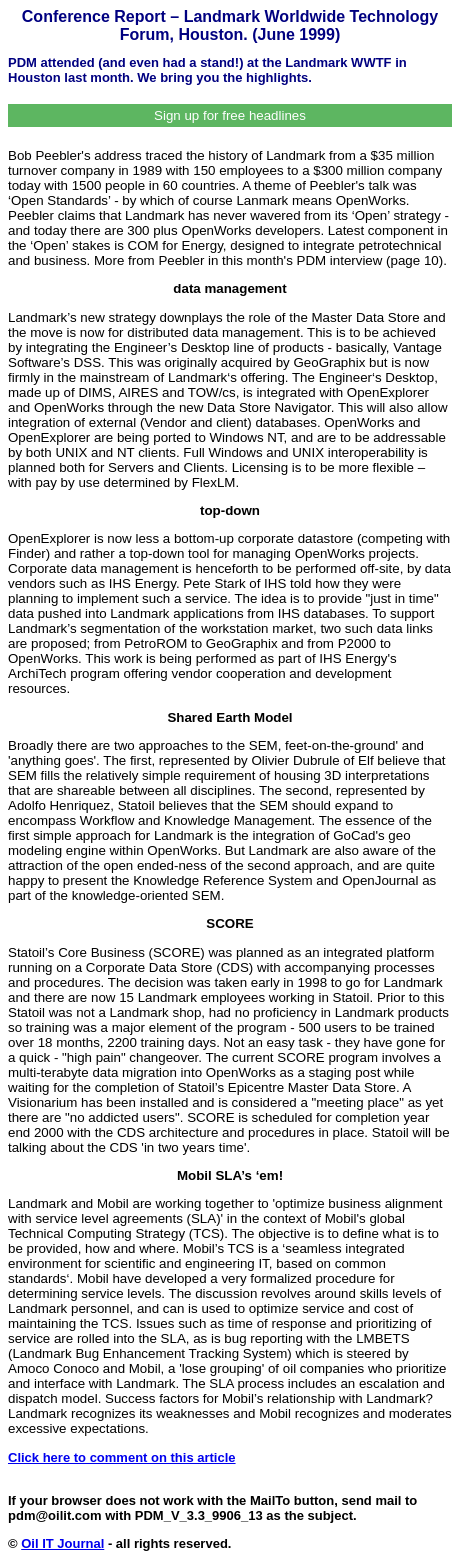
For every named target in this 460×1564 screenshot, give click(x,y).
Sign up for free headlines (230, 115)
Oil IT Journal (62, 1543)
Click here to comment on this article (122, 1457)
